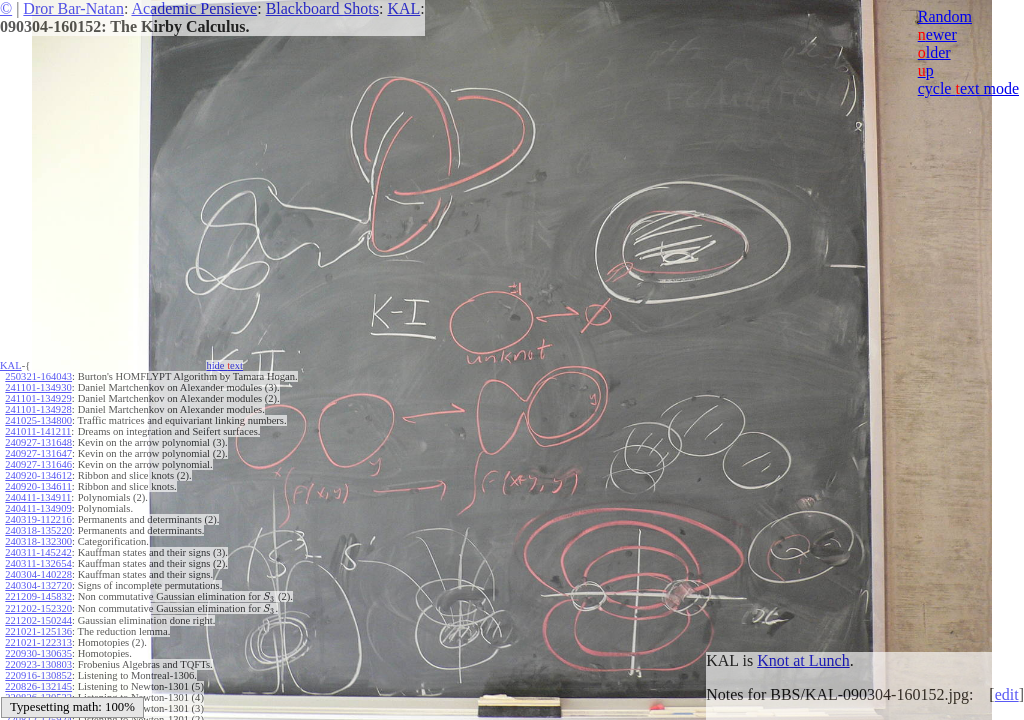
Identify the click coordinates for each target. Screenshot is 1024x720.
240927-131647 (38, 453)
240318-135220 (38, 530)
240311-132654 (38, 563)
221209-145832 (38, 596)
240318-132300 (38, 541)
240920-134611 (38, 486)
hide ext (224, 365)
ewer (937, 34)
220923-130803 (38, 664)
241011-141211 (38, 431)
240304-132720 (38, 585)
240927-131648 (38, 442)
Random (945, 16)
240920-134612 (38, 475)
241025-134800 (38, 420)
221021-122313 (38, 642)
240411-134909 (38, 508)
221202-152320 (38, 608)
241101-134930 (38, 387)
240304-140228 (38, 574)
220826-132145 (38, 686)
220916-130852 (38, 675)
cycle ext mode (968, 88)
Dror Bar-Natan (73, 8)
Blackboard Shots (322, 8)
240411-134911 (38, 497)
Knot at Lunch (803, 660)
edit (1007, 694)
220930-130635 (38, 653)
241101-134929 (38, 398)
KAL (403, 8)
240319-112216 (38, 519)
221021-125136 (38, 631)
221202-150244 (38, 620)
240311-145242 (38, 552)
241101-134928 (38, 409)
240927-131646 (38, 464)
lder (934, 52)
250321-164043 (38, 376)
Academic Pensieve (194, 8)
